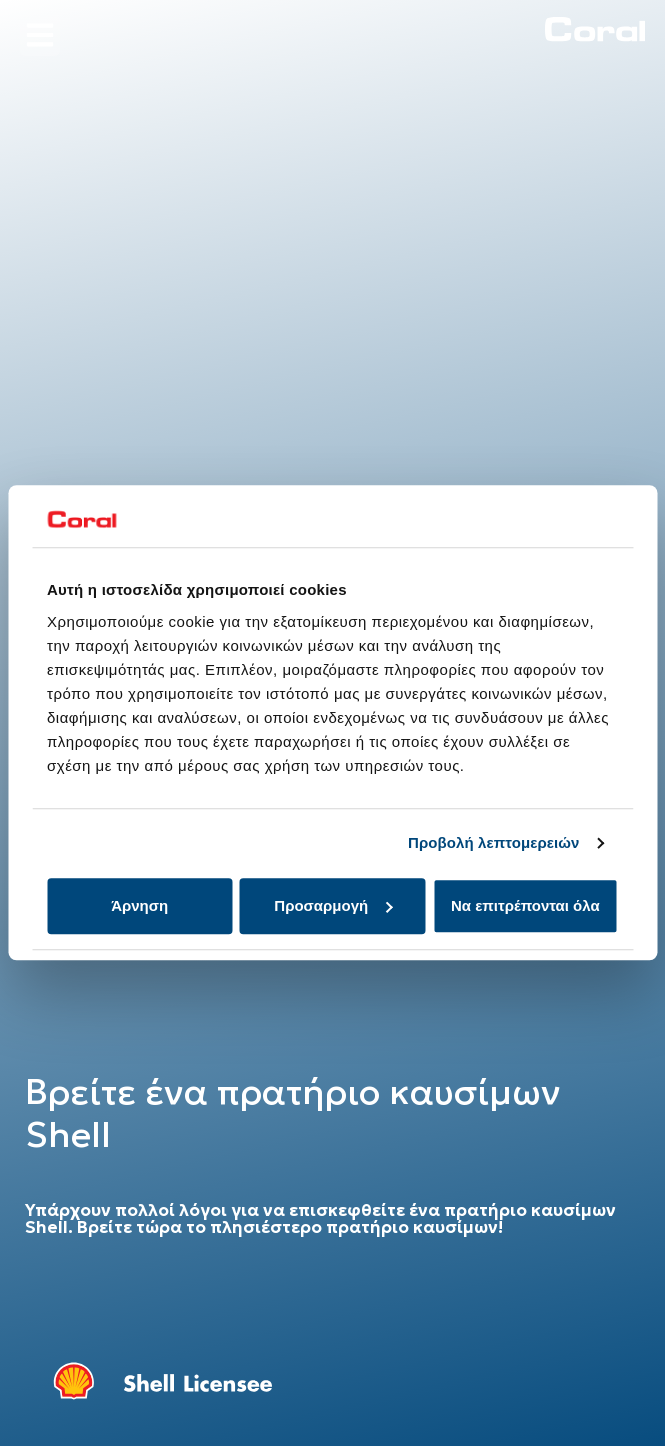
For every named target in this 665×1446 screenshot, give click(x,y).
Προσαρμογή (333, 905)
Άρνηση (139, 905)
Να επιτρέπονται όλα (525, 905)
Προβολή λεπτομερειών (494, 843)
